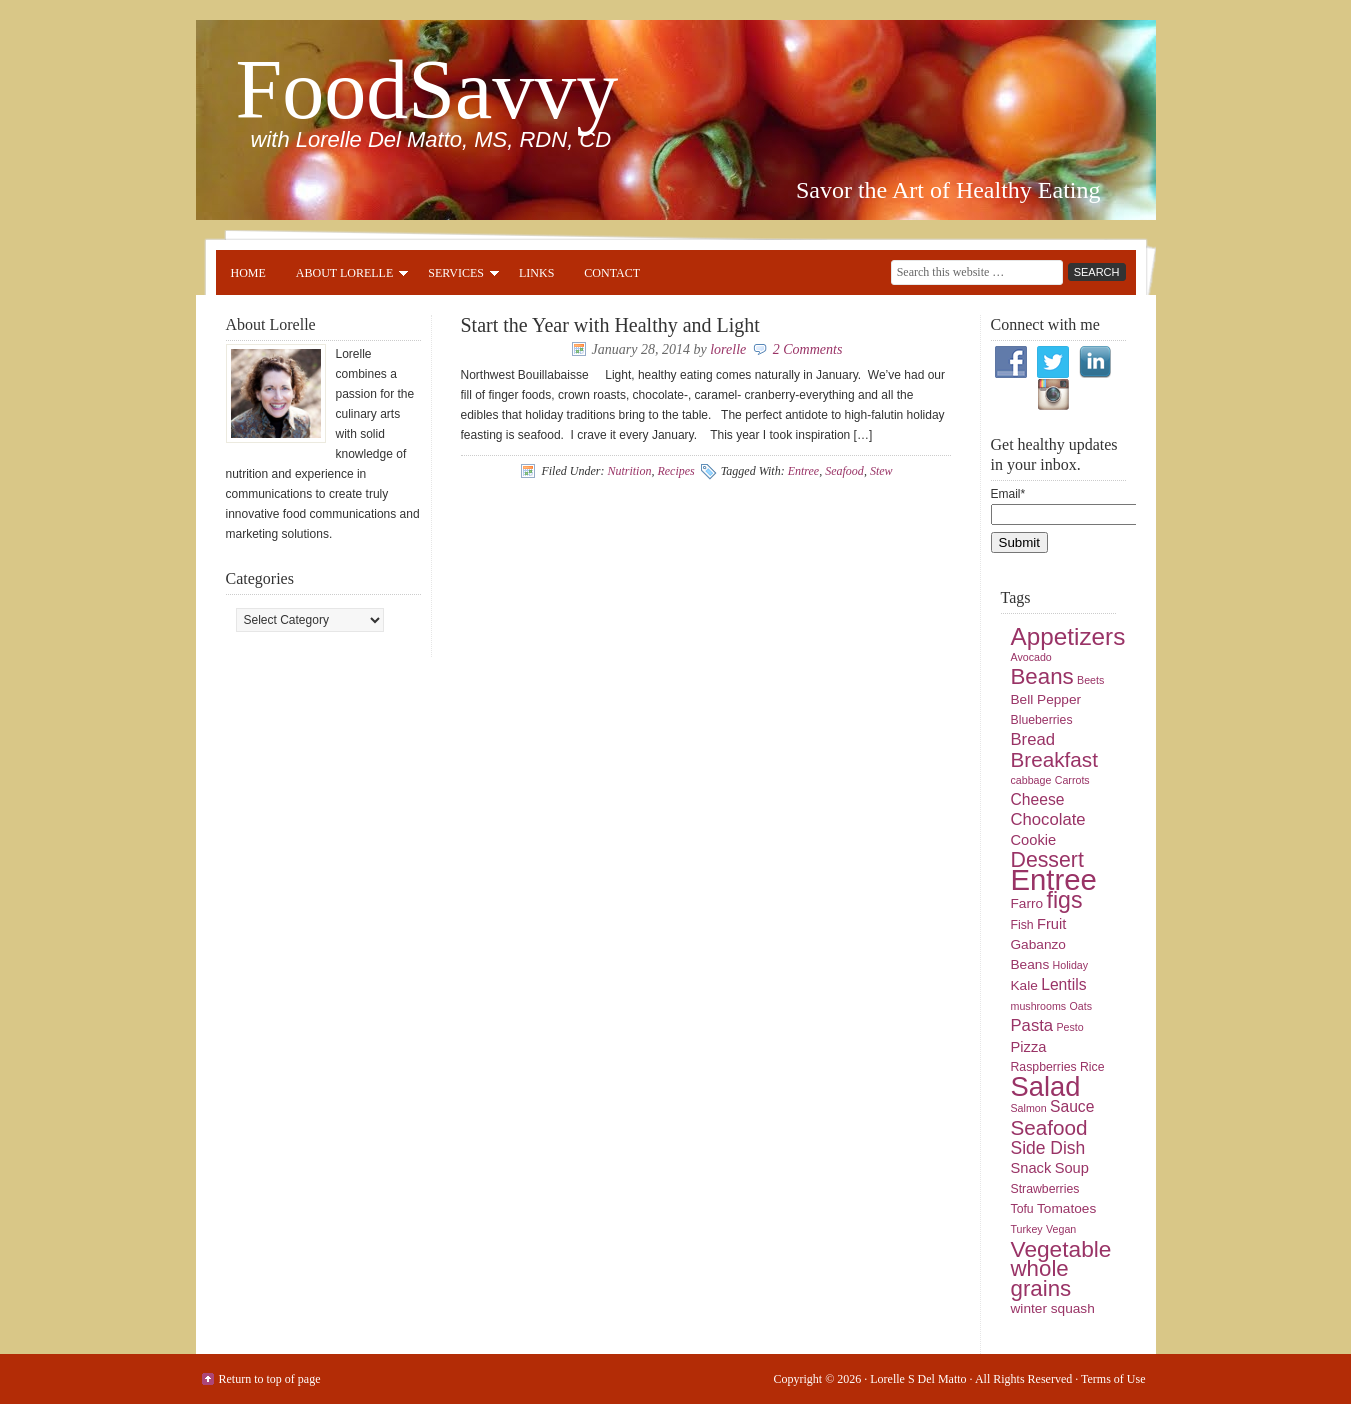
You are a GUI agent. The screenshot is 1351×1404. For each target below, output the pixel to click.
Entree (804, 471)
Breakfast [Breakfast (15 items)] (1054, 759)
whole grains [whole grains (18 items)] (1041, 1278)
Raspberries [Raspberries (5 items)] (1044, 1067)
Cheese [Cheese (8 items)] (1038, 799)
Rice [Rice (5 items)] (1092, 1067)
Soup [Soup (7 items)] (1072, 1168)
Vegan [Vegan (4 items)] (1061, 1229)
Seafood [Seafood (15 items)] (1049, 1127)
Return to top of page (270, 1379)
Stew (881, 471)
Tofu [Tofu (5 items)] (1022, 1209)
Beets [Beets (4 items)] (1090, 680)
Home (248, 273)
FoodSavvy (427, 89)
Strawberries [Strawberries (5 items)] (1045, 1189)
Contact (612, 273)
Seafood (844, 471)
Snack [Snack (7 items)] (1031, 1168)
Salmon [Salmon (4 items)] (1029, 1108)
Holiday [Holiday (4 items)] (1071, 965)
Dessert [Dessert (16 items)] (1047, 860)
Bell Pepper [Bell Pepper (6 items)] (1046, 699)
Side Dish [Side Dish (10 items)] (1048, 1148)
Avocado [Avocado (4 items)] (1031, 657)
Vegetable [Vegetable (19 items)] (1061, 1249)
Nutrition (629, 471)
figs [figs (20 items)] (1064, 900)
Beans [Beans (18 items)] (1042, 676)
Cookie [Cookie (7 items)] (1034, 840)
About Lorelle (344, 276)
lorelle (728, 349)
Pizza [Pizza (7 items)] (1029, 1047)
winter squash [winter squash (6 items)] (1053, 1308)
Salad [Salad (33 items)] (1046, 1086)
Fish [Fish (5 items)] (1022, 925)
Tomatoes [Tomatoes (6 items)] (1066, 1208)
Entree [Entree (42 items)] (1054, 879)
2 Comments (808, 349)
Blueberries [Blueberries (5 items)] (1042, 720)
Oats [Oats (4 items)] (1081, 1006)
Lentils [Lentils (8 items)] (1063, 984)
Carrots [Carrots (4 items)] (1072, 780)
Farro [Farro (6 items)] (1027, 903)
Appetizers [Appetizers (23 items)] (1068, 636)
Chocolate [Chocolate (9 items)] (1048, 819)
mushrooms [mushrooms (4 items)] (1039, 1006)
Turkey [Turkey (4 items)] (1027, 1229)
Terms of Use (1113, 1379)
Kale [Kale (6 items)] (1024, 985)
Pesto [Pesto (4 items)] (1069, 1027)
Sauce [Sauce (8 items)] (1072, 1106)
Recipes (675, 471)
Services (456, 276)
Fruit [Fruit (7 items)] (1051, 924)
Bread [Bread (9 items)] (1033, 739)
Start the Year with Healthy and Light (610, 325)
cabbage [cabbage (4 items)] (1031, 780)
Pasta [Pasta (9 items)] (1032, 1025)
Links (536, 273)
